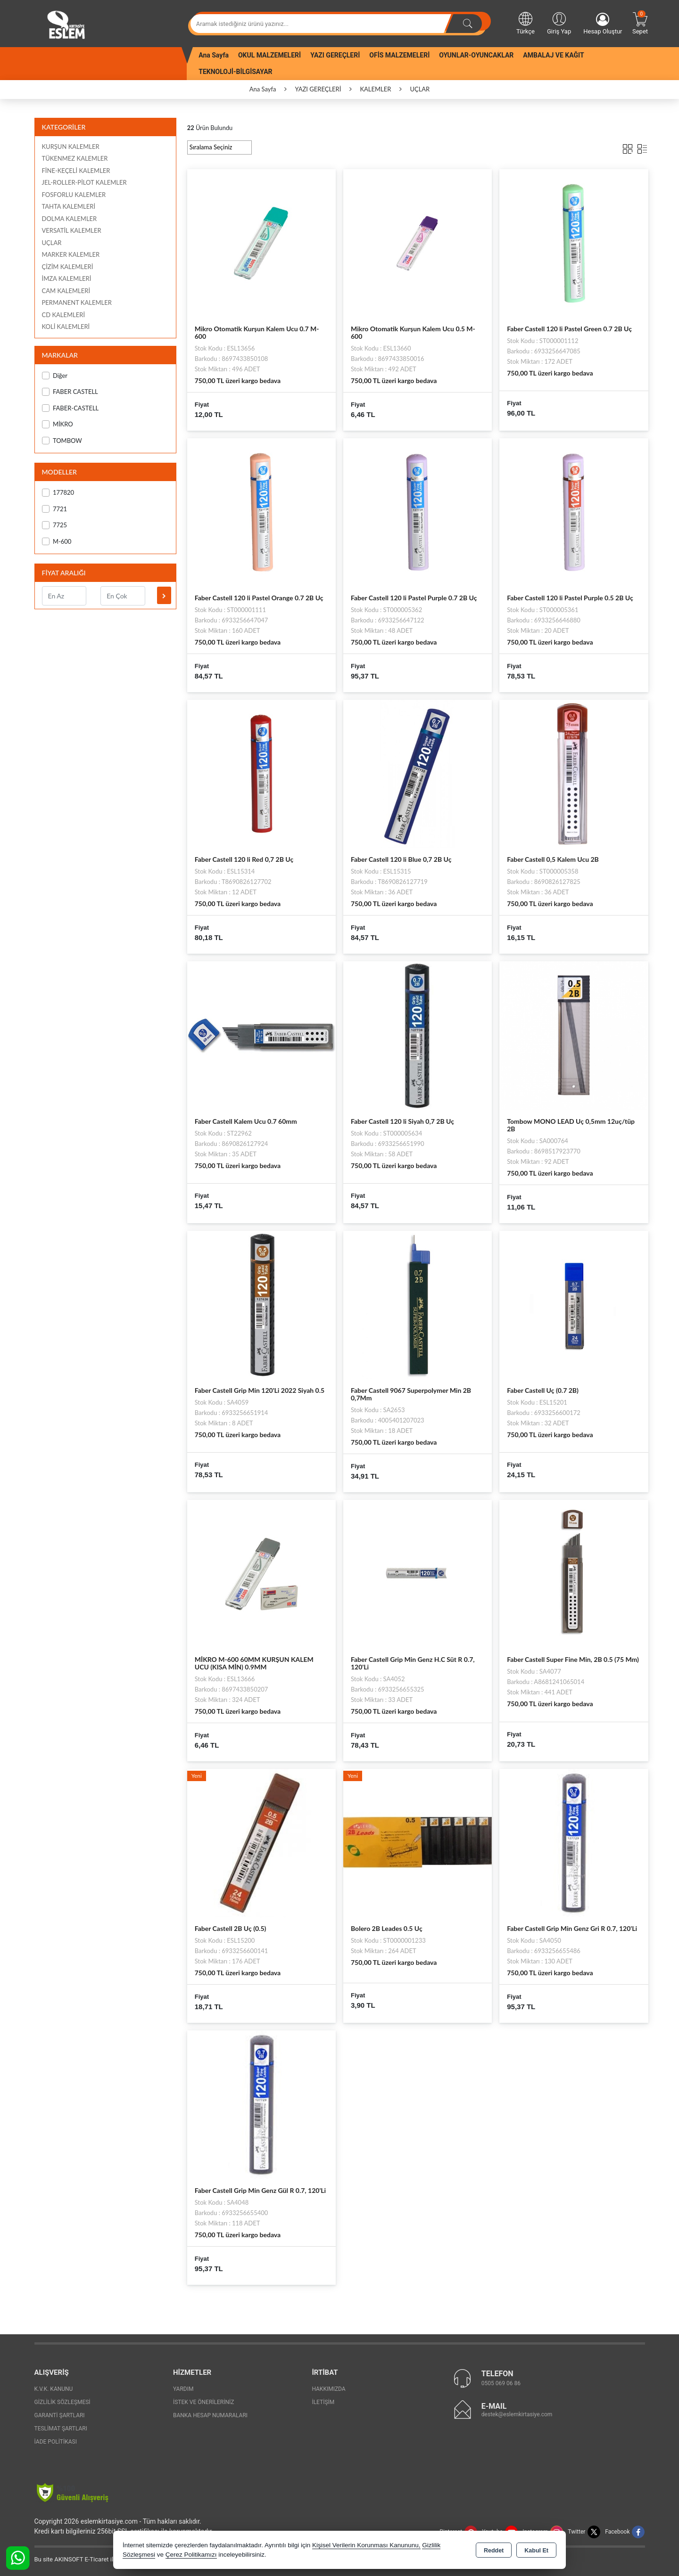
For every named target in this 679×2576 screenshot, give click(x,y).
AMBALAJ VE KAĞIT (553, 55)
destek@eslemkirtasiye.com (517, 2414)
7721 (54, 509)
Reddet (494, 2550)
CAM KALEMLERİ (66, 290)
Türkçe (525, 22)
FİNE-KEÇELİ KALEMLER (76, 170)
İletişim (323, 2402)
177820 (58, 493)
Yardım (183, 2389)
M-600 (57, 542)
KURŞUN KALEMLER (70, 146)
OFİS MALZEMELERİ (399, 55)
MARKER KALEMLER (71, 254)
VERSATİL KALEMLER (71, 230)
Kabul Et (536, 2550)
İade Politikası (55, 2441)
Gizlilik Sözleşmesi (62, 2402)
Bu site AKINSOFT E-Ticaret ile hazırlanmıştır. (95, 2559)
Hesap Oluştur (602, 24)
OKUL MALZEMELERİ (269, 55)
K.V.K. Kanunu (53, 2389)
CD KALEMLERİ (63, 315)
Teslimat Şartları (61, 2428)
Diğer (55, 376)
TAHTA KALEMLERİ (69, 206)
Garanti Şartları (59, 2415)
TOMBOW (62, 441)
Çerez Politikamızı (191, 2554)
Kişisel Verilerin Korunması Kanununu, (366, 2545)
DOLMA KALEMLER (69, 218)
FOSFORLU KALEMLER (74, 194)
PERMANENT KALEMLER (77, 302)
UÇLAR (52, 242)
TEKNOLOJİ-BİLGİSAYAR (235, 71)
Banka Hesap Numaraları (210, 2415)
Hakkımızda (328, 2389)
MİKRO (57, 424)
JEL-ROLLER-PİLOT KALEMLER (84, 182)
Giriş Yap (559, 22)
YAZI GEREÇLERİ (335, 55)
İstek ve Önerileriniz (203, 2402)
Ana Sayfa (214, 55)
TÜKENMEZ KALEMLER (75, 158)
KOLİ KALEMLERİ (66, 326)
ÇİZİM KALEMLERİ (67, 266)
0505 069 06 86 (501, 2383)
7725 (54, 525)
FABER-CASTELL (70, 408)
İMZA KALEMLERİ (66, 278)
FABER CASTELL (70, 392)
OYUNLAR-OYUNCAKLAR (476, 55)
